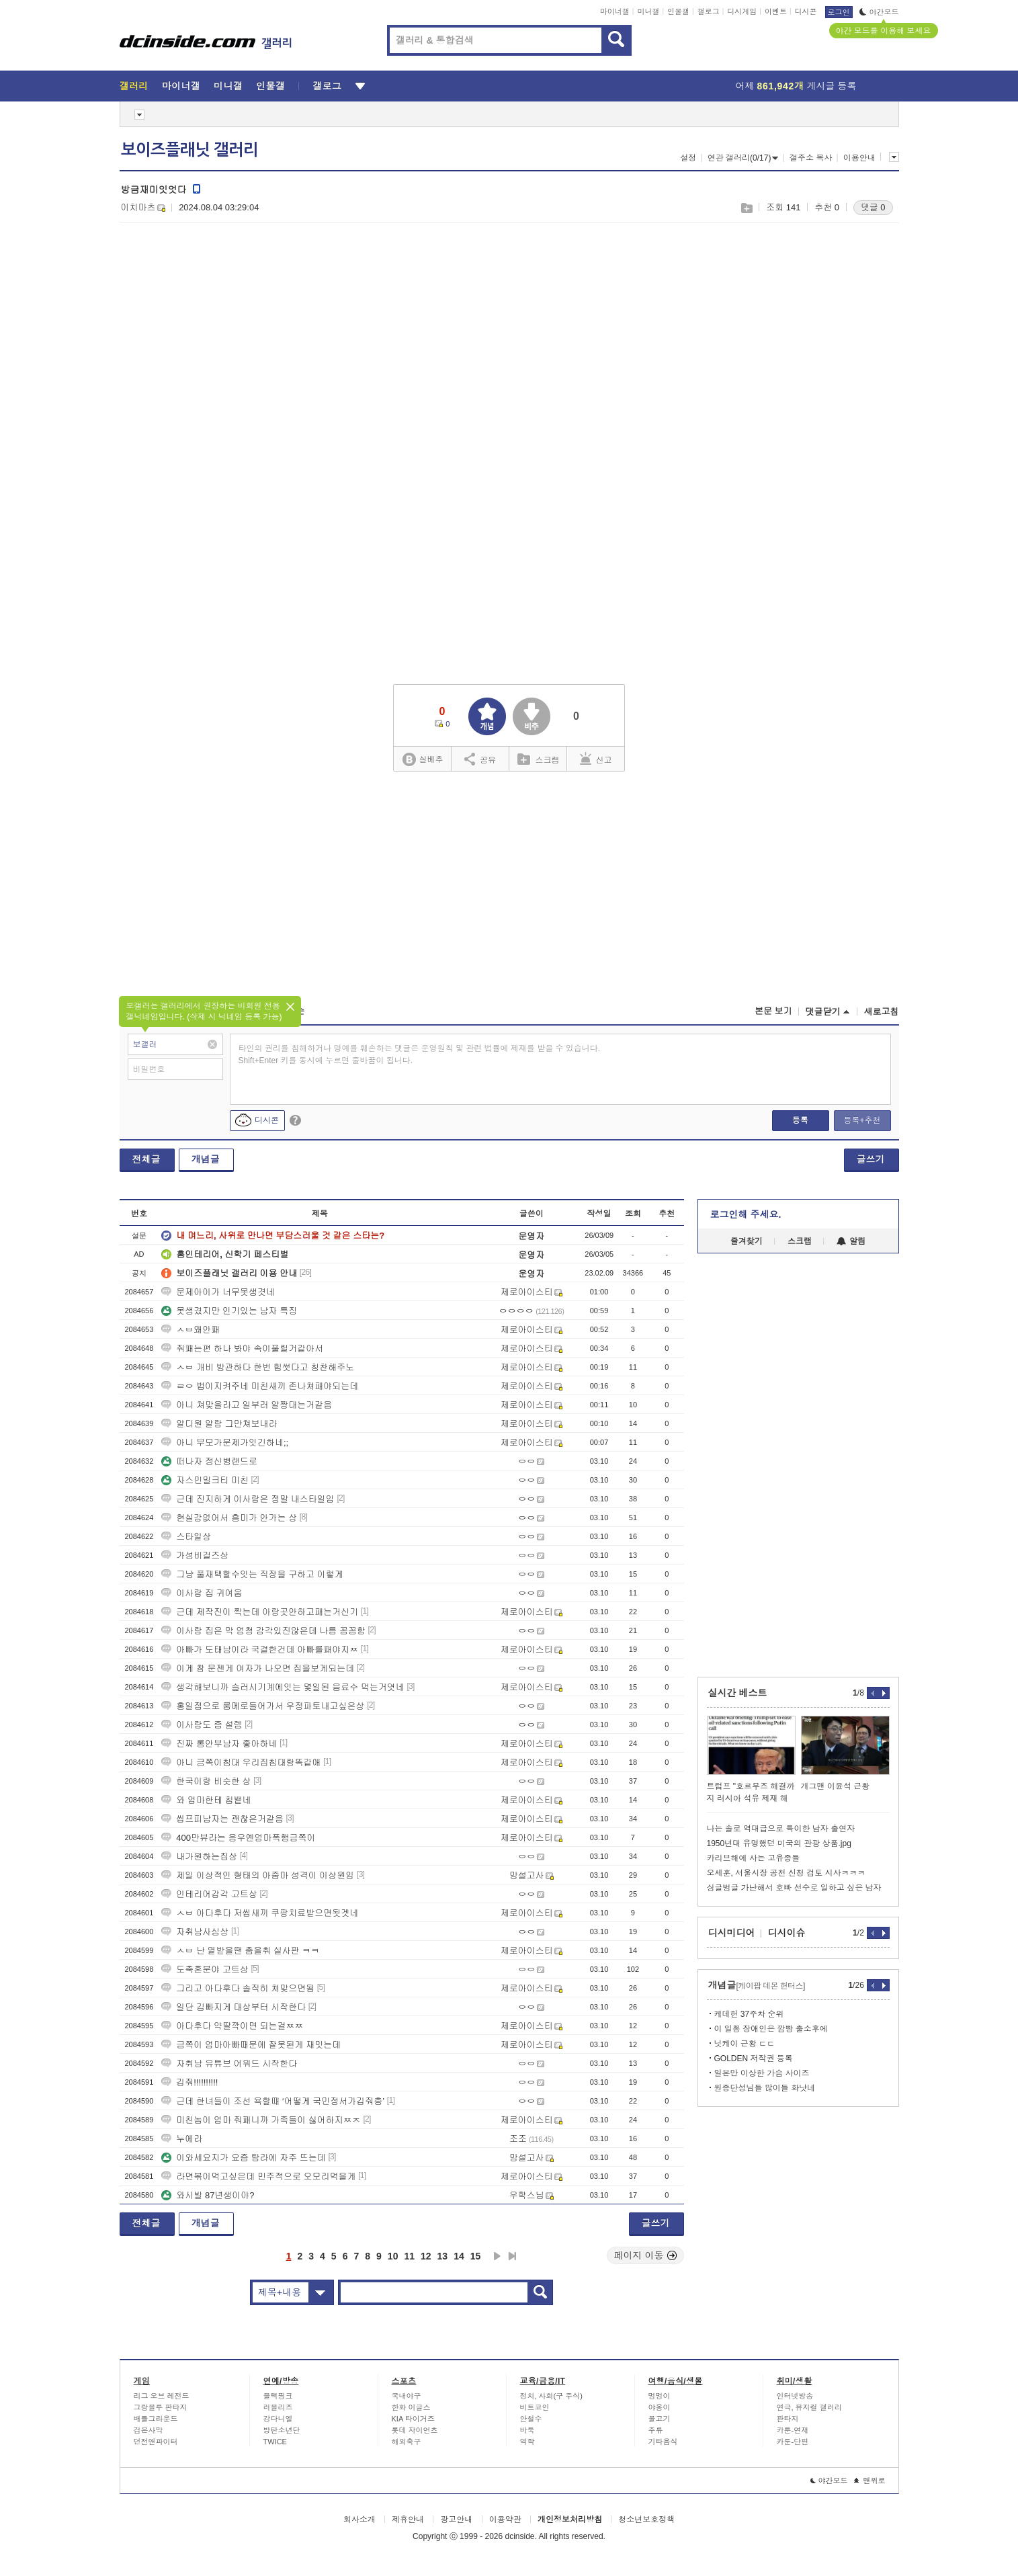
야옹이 (659, 2407)
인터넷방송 (795, 2396)
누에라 (181, 2139)
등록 (800, 1120)
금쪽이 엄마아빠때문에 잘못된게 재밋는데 (251, 2045)
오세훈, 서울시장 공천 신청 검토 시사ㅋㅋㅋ (786, 1873)
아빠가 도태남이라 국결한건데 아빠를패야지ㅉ (259, 1650)
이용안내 (859, 158)
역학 (527, 2442)
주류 (655, 2430)
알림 (851, 1241)
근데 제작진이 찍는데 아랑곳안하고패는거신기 (259, 1612)
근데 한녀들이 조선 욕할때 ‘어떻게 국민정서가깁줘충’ (272, 2101)
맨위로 (870, 2481)
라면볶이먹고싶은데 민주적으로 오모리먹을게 (258, 2176)
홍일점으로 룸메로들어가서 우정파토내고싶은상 (262, 1706)
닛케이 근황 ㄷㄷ (744, 2043)
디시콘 (806, 11)
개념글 (206, 1159)
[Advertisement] (232, 337)
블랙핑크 (278, 2396)
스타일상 (186, 1537)
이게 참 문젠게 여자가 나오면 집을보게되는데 (257, 1668)
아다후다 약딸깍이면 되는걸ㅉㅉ (232, 2026)
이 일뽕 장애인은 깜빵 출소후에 (771, 2029)
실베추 (422, 759)
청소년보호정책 (646, 2519)
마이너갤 (615, 11)
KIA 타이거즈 (413, 2419)
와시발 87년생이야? (207, 2195)
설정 (688, 158)
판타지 (788, 2419)
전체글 (146, 1159)
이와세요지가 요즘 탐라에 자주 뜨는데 (243, 2158)
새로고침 (881, 1012)
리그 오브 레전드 (161, 2396)
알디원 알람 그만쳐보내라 (219, 1424)
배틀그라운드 (156, 2419)
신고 (596, 758)
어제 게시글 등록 (796, 86)
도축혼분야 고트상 (205, 1969)
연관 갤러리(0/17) (743, 158)
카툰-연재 (793, 2430)
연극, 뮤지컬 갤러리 (809, 2407)
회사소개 (359, 2519)
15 (475, 2256)
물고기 (659, 2419)
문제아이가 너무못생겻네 (218, 1292)
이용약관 (505, 2519)
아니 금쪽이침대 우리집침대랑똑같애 (241, 1762)
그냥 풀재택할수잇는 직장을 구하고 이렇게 (252, 1574)
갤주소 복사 (811, 158)
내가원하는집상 (199, 1857)
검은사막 (148, 2430)
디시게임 (742, 11)
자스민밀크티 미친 (205, 1480)
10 (393, 2256)
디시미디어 (731, 1932)
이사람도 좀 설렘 (201, 1725)
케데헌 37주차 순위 (749, 2014)
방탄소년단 (281, 2430)
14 (459, 2256)
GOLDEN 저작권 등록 (753, 2058)
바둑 (527, 2430)
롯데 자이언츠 (415, 2430)
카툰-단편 (793, 2442)
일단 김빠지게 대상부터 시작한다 (233, 2007)
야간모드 (879, 12)
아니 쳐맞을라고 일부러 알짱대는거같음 (246, 1405)
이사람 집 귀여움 (201, 1593)
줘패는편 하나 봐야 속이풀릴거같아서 (242, 1348)
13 (442, 2256)
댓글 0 (873, 207)
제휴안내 (408, 2519)
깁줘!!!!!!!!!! (189, 2082)
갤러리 (134, 86)
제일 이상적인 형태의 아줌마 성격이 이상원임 (257, 1875)
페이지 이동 (645, 2255)
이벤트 (776, 11)
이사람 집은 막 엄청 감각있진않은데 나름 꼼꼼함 (263, 1631)
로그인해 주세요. (745, 1214)
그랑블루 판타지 (160, 2407)
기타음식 (663, 2442)
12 (426, 2256)
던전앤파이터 (156, 2442)
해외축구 (406, 2442)
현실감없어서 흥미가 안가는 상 (229, 1518)
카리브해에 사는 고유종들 (753, 1858)
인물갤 (678, 11)
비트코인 (535, 2407)
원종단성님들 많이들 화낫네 (765, 2088)
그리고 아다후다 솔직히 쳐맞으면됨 (237, 1988)
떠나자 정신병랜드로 (209, 1461)
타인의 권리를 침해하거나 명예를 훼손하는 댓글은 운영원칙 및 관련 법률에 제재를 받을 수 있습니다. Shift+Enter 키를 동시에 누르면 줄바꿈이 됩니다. (420, 1054)
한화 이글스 (411, 2407)
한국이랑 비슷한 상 (206, 1781)
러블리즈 (278, 2407)
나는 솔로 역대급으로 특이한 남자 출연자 (781, 1828)
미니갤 (648, 11)
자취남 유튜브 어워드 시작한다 (229, 2064)
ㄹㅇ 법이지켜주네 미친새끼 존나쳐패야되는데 (259, 1386)
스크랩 (746, 208)
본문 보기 (773, 1011)
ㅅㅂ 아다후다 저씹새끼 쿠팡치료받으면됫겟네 (259, 1913)
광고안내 (456, 2519)
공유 (480, 758)
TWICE (275, 2442)
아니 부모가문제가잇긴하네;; (224, 1443)
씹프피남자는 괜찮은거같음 (222, 1819)
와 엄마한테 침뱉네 (206, 1800)
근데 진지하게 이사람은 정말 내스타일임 (247, 1499)
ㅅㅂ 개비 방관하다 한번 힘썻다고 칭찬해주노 (257, 1367)
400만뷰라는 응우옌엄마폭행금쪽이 (238, 1838)
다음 (497, 2256)
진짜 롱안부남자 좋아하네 (219, 1744)
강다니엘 (278, 2419)
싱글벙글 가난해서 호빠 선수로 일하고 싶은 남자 (794, 1888)
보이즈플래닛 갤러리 (189, 150)
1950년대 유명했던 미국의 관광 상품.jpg (779, 1843)
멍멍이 (659, 2396)
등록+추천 (861, 1120)
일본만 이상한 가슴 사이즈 (762, 2073)
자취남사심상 (194, 1932)
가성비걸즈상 (194, 1555)
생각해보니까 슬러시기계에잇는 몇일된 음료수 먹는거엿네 (282, 1687)
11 (409, 2256)
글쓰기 (871, 1159)
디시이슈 (787, 1932)
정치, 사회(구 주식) (551, 2396)
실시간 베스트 (737, 1693)
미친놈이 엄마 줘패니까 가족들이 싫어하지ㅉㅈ (260, 2120)
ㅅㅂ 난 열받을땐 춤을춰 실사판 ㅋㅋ (240, 1951)
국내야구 (406, 2396)
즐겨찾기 (746, 1241)
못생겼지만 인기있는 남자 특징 (229, 1311)
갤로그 (708, 11)
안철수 (531, 2419)
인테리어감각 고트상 (209, 1894)
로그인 (839, 12)
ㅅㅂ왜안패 (190, 1330)
